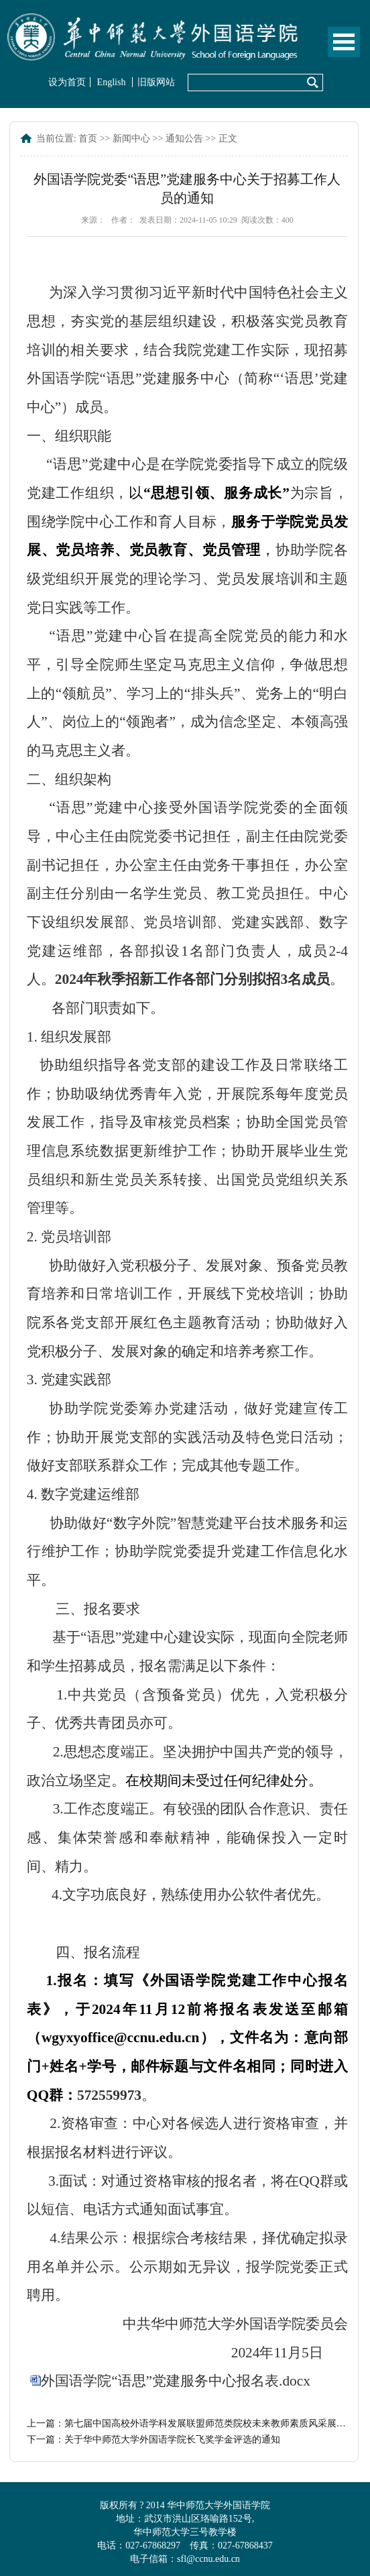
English (111, 82)
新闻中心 (131, 138)
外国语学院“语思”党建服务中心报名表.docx (175, 2381)
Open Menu (344, 42)
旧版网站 (156, 82)
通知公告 (184, 138)
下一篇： (153, 2439)
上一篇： (187, 2423)
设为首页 (67, 82)
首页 (87, 138)
